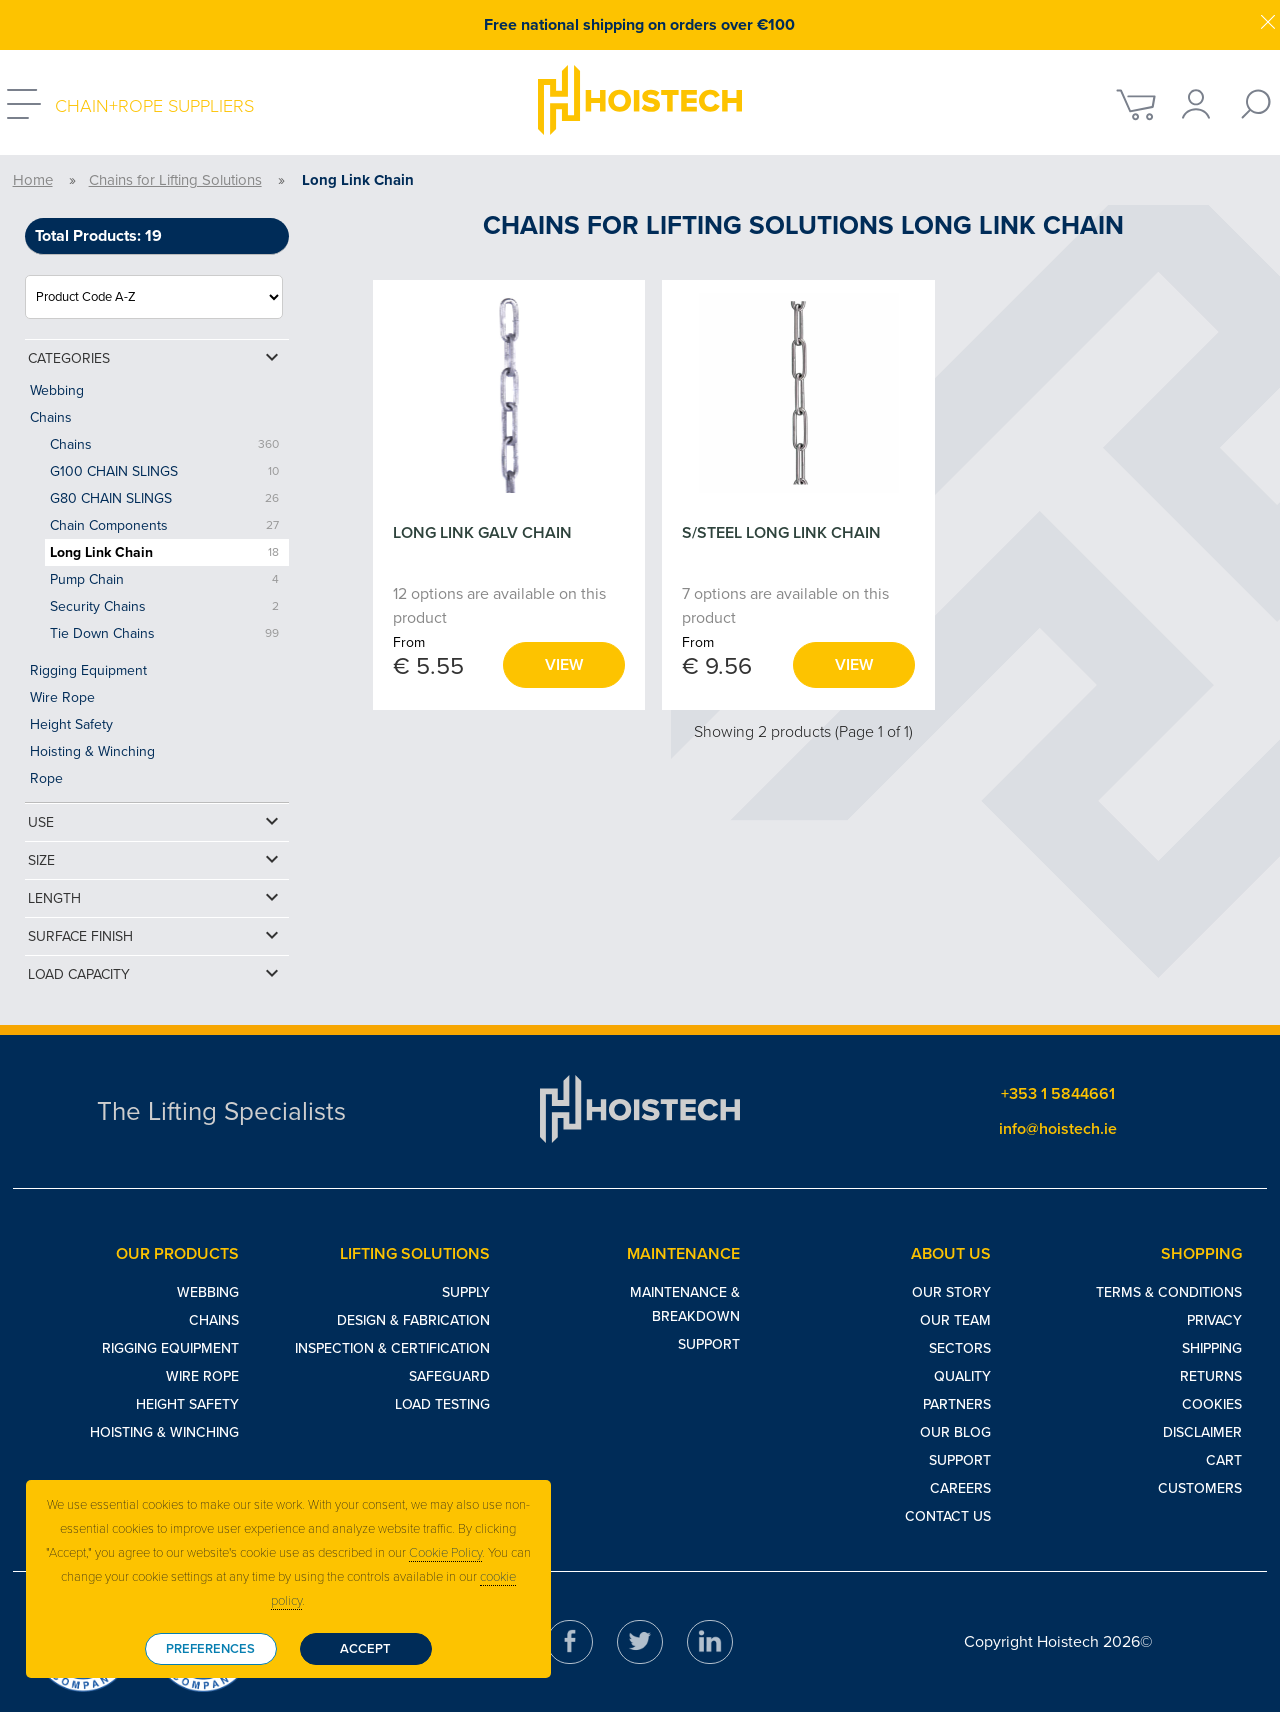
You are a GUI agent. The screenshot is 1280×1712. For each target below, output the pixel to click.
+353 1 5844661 (1058, 1094)
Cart (1224, 1460)
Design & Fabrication (413, 1320)
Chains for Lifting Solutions (175, 180)
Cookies (1212, 1404)
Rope (46, 778)
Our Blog (955, 1432)
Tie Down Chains (102, 633)
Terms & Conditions (1169, 1292)
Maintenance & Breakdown (685, 1304)
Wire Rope (62, 697)
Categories (155, 357)
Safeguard (449, 1376)
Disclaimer (1202, 1432)
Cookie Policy (445, 1553)
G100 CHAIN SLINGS (114, 471)
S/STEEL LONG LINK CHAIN (781, 533)
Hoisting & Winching (92, 751)
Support (709, 1344)
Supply (466, 1292)
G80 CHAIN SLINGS (111, 498)
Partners (957, 1404)
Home (33, 180)
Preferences (210, 1649)
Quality (962, 1376)
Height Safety (71, 724)
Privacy (1214, 1320)
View (564, 665)
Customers (1200, 1488)
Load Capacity (155, 973)
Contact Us (948, 1516)
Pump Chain (87, 579)
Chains (51, 417)
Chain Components (109, 525)
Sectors (960, 1348)
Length (155, 897)
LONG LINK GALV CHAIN (482, 533)
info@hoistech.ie (1058, 1129)
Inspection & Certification (392, 1348)
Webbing (57, 390)
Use (155, 821)
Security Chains (98, 606)
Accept (365, 1649)
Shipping (1212, 1348)
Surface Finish (155, 935)
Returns (1211, 1376)
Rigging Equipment (88, 670)
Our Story (951, 1292)
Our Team (955, 1320)
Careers (960, 1488)
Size (155, 859)
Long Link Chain (101, 552)
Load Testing (442, 1404)
